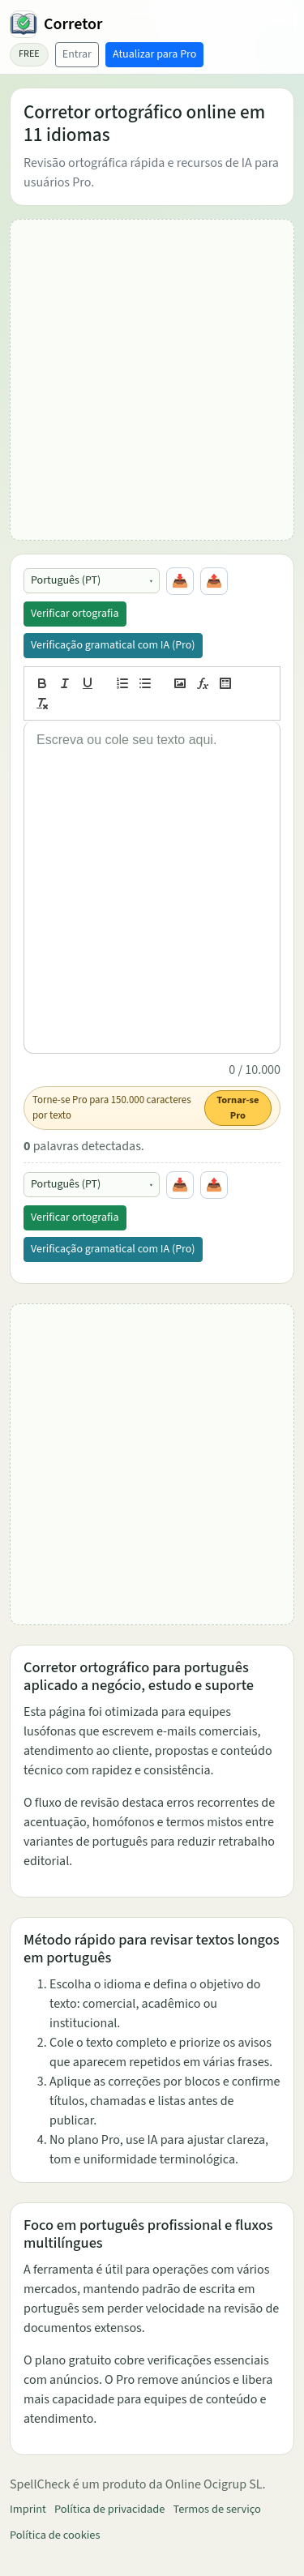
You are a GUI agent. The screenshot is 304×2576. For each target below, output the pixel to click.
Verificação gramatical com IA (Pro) (113, 645)
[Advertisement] (152, 380)
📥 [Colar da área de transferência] (180, 581)
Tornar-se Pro (237, 1108)
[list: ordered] (122, 683)
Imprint (28, 2509)
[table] (225, 683)
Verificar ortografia (75, 613)
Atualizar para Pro (154, 54)
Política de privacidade (109, 2509)
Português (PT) (66, 580)
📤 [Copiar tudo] (214, 581)
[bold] (42, 683)
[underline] (87, 683)
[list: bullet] (145, 683)
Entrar (77, 54)
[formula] (202, 683)
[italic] (65, 683)
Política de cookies (55, 2535)
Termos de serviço (216, 2509)
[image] (180, 683)
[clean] (42, 703)
